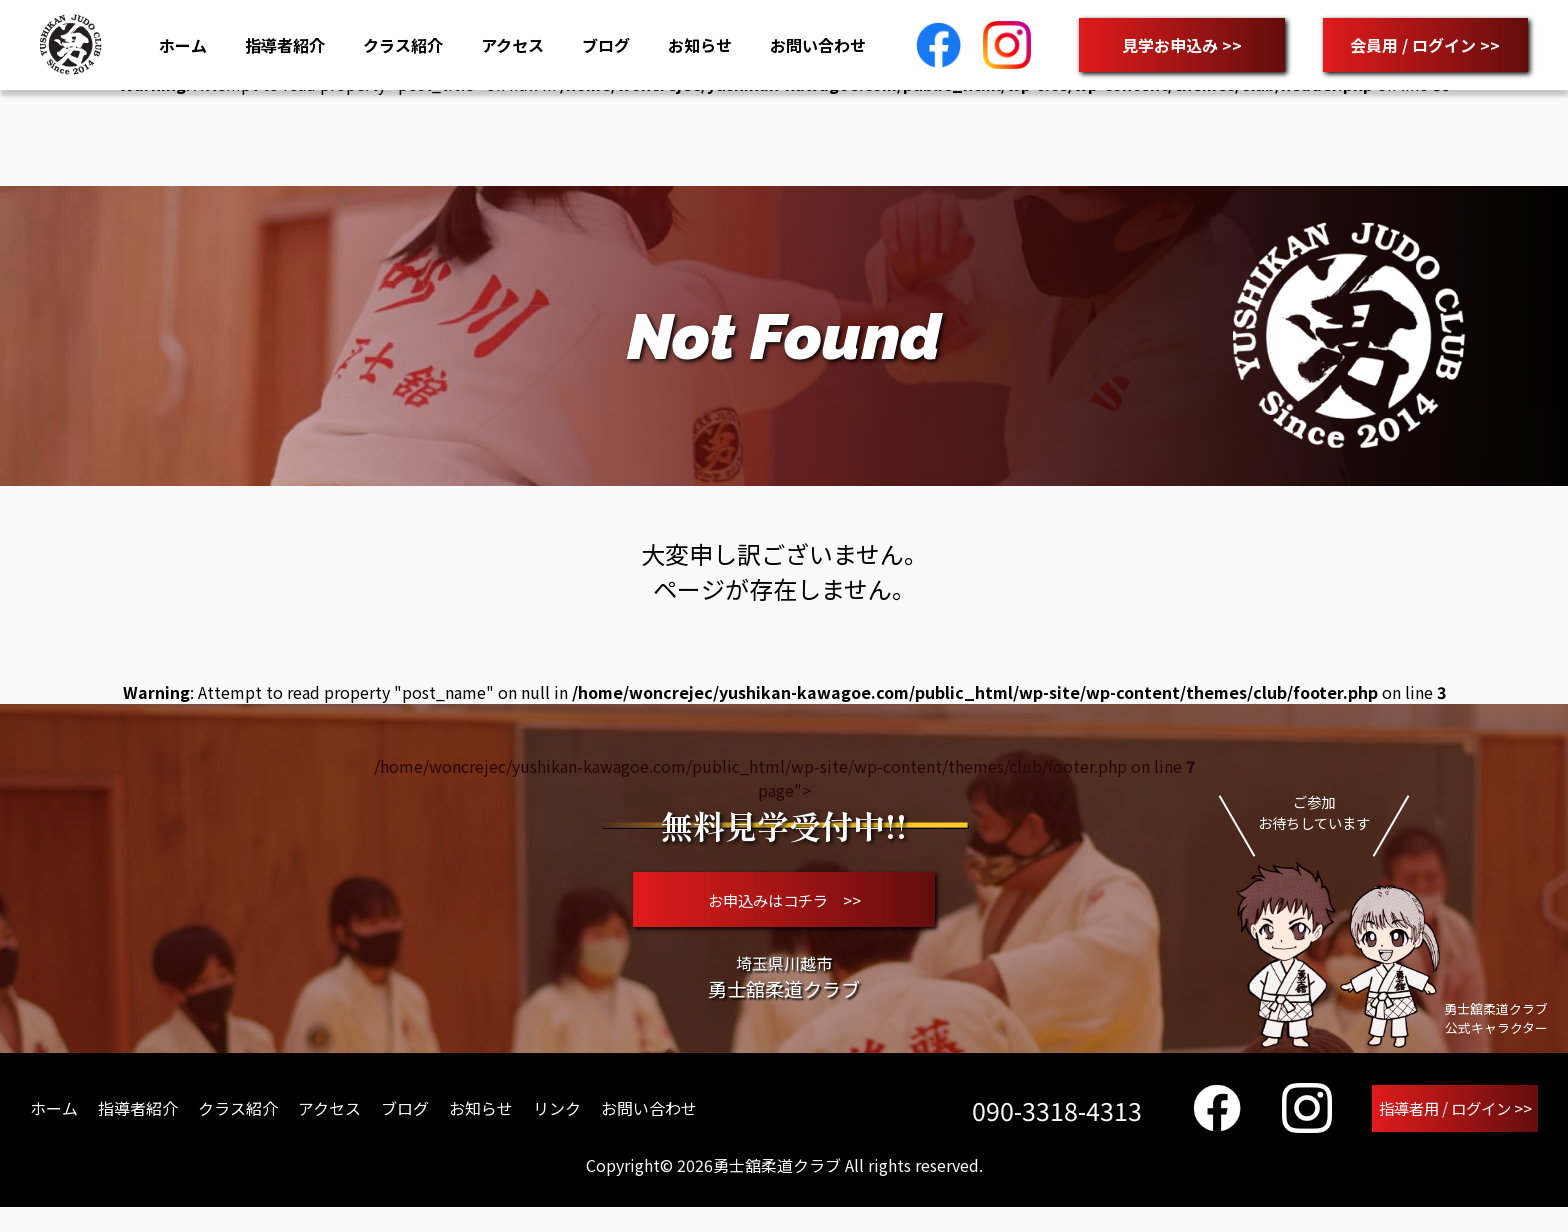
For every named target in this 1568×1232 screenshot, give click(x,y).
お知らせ (700, 45)
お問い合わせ (818, 45)
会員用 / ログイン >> (1425, 45)
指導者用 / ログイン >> (1451, 1131)
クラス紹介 (403, 45)
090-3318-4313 (1049, 1133)
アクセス (512, 45)
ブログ (606, 45)
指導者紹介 (285, 45)
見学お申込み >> (1182, 45)
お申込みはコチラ (784, 910)
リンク (557, 1131)
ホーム (183, 45)
